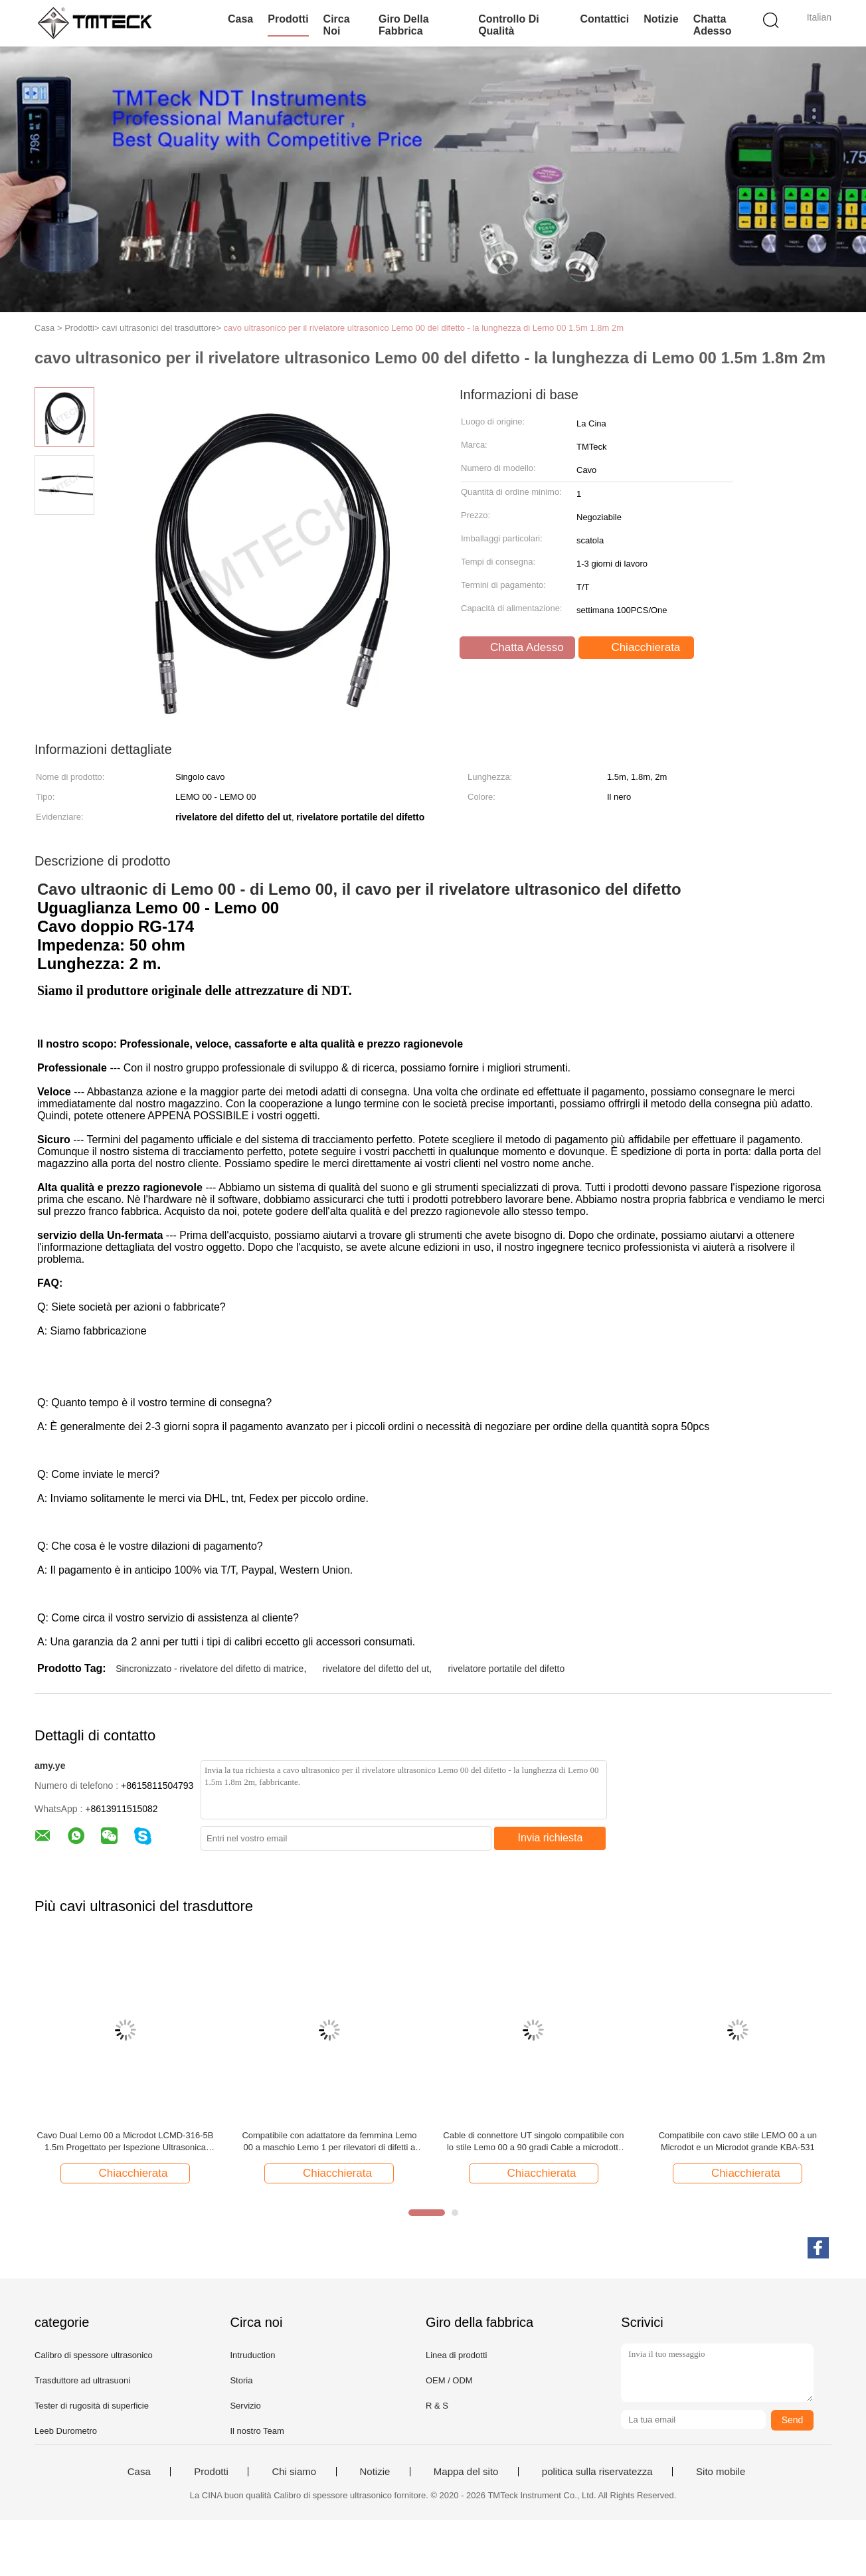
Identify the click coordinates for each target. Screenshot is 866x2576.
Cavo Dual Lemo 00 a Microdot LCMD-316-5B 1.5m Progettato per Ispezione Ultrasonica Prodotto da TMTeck (125, 2142)
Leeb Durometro (66, 2431)
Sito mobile (720, 2471)
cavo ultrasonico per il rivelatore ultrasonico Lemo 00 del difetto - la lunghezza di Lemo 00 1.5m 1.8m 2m (423, 328)
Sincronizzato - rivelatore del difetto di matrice (209, 1668)
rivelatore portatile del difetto (506, 1668)
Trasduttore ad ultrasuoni (82, 2380)
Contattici (604, 19)
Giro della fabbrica (404, 25)
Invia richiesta (550, 1837)
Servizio (245, 2406)
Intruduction (252, 2355)
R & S (437, 2406)
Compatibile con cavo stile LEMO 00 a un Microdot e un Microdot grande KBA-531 (738, 2141)
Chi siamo (294, 2471)
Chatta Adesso (712, 25)
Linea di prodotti (456, 2355)
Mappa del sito (466, 2471)
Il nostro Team (257, 2431)
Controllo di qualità (508, 25)
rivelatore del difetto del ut (376, 1668)
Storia (241, 2380)
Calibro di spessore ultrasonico (94, 2355)
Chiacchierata (638, 647)
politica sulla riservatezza (597, 2471)
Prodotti (288, 19)
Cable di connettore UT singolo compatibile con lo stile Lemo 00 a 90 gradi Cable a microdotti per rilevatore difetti (533, 2142)
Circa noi (336, 25)
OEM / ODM (449, 2380)
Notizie (661, 19)
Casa (240, 19)
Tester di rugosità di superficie (92, 2406)
